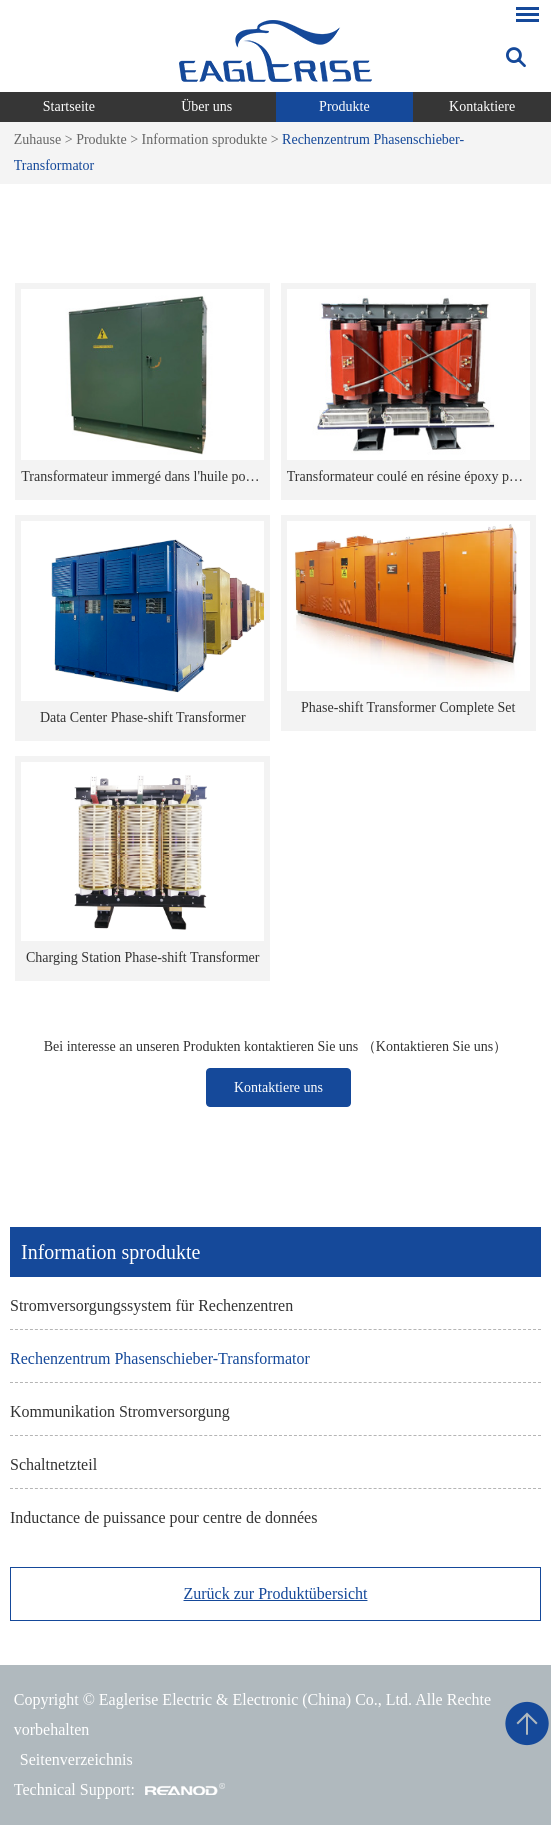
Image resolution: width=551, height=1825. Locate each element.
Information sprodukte (205, 139)
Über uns (206, 106)
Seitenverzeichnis (76, 1759)
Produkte (344, 106)
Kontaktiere (482, 106)
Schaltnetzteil (53, 1464)
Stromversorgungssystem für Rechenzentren (151, 1305)
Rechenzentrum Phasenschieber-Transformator (160, 1358)
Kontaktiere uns (278, 1087)
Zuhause (37, 139)
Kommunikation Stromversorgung (120, 1411)
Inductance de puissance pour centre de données (163, 1517)
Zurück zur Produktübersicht (276, 1593)
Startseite (69, 106)
